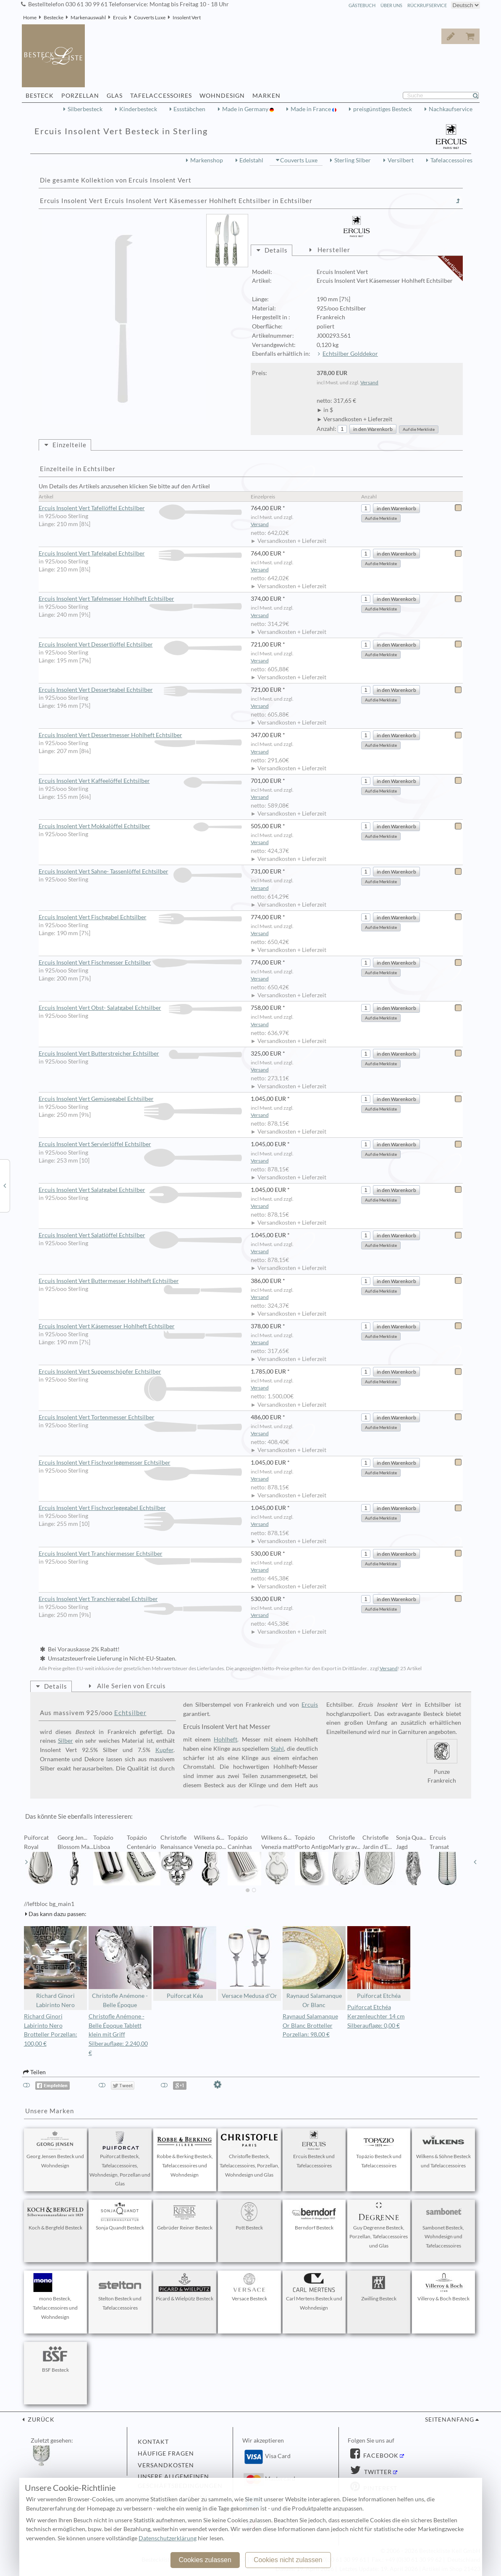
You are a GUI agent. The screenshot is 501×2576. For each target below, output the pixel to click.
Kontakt (153, 2441)
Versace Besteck (249, 2287)
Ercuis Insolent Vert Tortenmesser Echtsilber (140, 1417)
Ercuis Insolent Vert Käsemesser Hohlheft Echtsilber (140, 1326)
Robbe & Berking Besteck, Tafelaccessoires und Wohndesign (184, 2154)
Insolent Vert (187, 17)
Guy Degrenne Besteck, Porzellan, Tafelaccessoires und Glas (378, 2225)
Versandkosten (166, 2465)
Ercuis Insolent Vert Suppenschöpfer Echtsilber (140, 1372)
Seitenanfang (449, 2419)
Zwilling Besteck (378, 2287)
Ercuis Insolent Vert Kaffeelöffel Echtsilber (140, 781)
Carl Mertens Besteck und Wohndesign (314, 2292)
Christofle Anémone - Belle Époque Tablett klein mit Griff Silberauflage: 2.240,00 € (118, 2034)
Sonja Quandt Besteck (120, 2216)
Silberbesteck (85, 109)
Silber (65, 1740)
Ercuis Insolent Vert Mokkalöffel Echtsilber (140, 826)
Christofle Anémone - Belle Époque (120, 1967)
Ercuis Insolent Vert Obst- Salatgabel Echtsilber (140, 1008)
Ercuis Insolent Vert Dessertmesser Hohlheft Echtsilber (140, 735)
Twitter (377, 2472)
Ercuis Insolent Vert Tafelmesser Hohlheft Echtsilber (140, 599)
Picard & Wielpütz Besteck (184, 2287)
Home (30, 17)
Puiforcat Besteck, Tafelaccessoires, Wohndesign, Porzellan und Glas (119, 2159)
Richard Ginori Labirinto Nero (55, 1967)
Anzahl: (326, 428)
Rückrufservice (427, 5)
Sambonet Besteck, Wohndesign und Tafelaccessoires (443, 2225)
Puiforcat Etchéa (378, 1963)
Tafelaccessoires (451, 160)
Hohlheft (225, 1739)
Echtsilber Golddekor (350, 353)
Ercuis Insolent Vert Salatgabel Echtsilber (140, 1190)
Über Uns (391, 5)
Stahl (277, 1748)
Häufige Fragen (166, 2453)
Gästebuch (362, 5)
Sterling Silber (352, 160)
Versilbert (401, 160)
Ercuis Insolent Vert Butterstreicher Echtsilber (140, 1054)
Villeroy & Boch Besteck (443, 2287)
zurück (40, 2419)
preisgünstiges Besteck (382, 109)
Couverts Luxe (149, 17)
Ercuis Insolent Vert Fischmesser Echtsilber (140, 963)
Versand (369, 382)
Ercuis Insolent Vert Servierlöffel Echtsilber (140, 1144)
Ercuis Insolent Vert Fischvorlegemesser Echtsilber (140, 1463)
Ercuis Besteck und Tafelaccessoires (314, 2150)
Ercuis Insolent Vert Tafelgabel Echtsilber (140, 554)
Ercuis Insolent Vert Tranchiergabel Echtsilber (140, 1599)
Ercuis (120, 17)
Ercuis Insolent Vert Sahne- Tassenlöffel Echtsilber (140, 872)
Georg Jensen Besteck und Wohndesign (55, 2150)
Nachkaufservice (450, 109)
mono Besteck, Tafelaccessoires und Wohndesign (55, 2296)
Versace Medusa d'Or (249, 1963)
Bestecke (53, 17)
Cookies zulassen (204, 2559)
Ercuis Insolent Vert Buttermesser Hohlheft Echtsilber (140, 1281)
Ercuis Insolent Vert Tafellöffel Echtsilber (140, 508)
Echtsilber (130, 1712)
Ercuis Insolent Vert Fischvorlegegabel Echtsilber (140, 1508)
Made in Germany (246, 109)
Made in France (311, 109)
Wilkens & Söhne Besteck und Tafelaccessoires (443, 2150)
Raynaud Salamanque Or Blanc (314, 1967)
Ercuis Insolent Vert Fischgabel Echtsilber (140, 917)
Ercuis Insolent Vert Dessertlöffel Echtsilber (140, 645)
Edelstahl (251, 160)
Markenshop (206, 160)
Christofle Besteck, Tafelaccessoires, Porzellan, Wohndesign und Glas (249, 2154)
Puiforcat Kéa (184, 1963)
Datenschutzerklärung (168, 2538)
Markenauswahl (88, 17)
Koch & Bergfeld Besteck (55, 2216)
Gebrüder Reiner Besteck (184, 2216)
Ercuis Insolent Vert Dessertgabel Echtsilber (140, 690)
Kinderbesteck (138, 109)
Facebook (380, 2455)
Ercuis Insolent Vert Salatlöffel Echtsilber (140, 1235)
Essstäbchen (189, 109)
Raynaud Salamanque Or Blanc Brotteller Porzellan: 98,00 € (310, 2025)
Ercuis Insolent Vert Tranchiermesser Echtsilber (140, 1554)
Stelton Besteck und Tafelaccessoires (120, 2292)
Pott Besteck (249, 2216)
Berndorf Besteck (314, 2216)
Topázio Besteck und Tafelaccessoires (378, 2150)
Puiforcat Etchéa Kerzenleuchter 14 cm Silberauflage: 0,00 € (376, 2016)
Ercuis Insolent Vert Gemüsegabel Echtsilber (140, 1099)
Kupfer (164, 1750)
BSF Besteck (55, 2358)
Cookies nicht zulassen (288, 2559)
